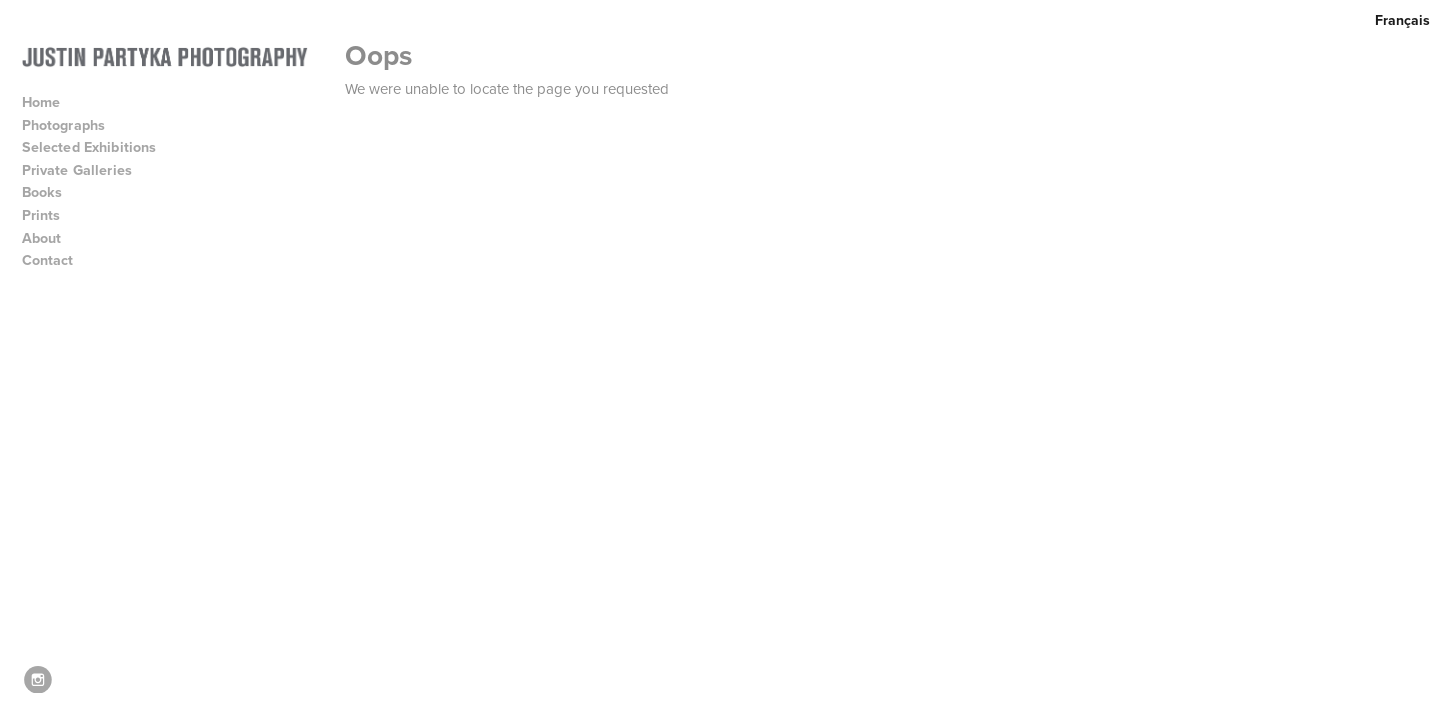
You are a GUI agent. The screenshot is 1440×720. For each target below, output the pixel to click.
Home (41, 102)
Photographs (73, 125)
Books (51, 192)
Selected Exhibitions (98, 147)
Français (1402, 20)
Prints (41, 215)
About (51, 238)
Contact (48, 260)
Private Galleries (77, 170)
